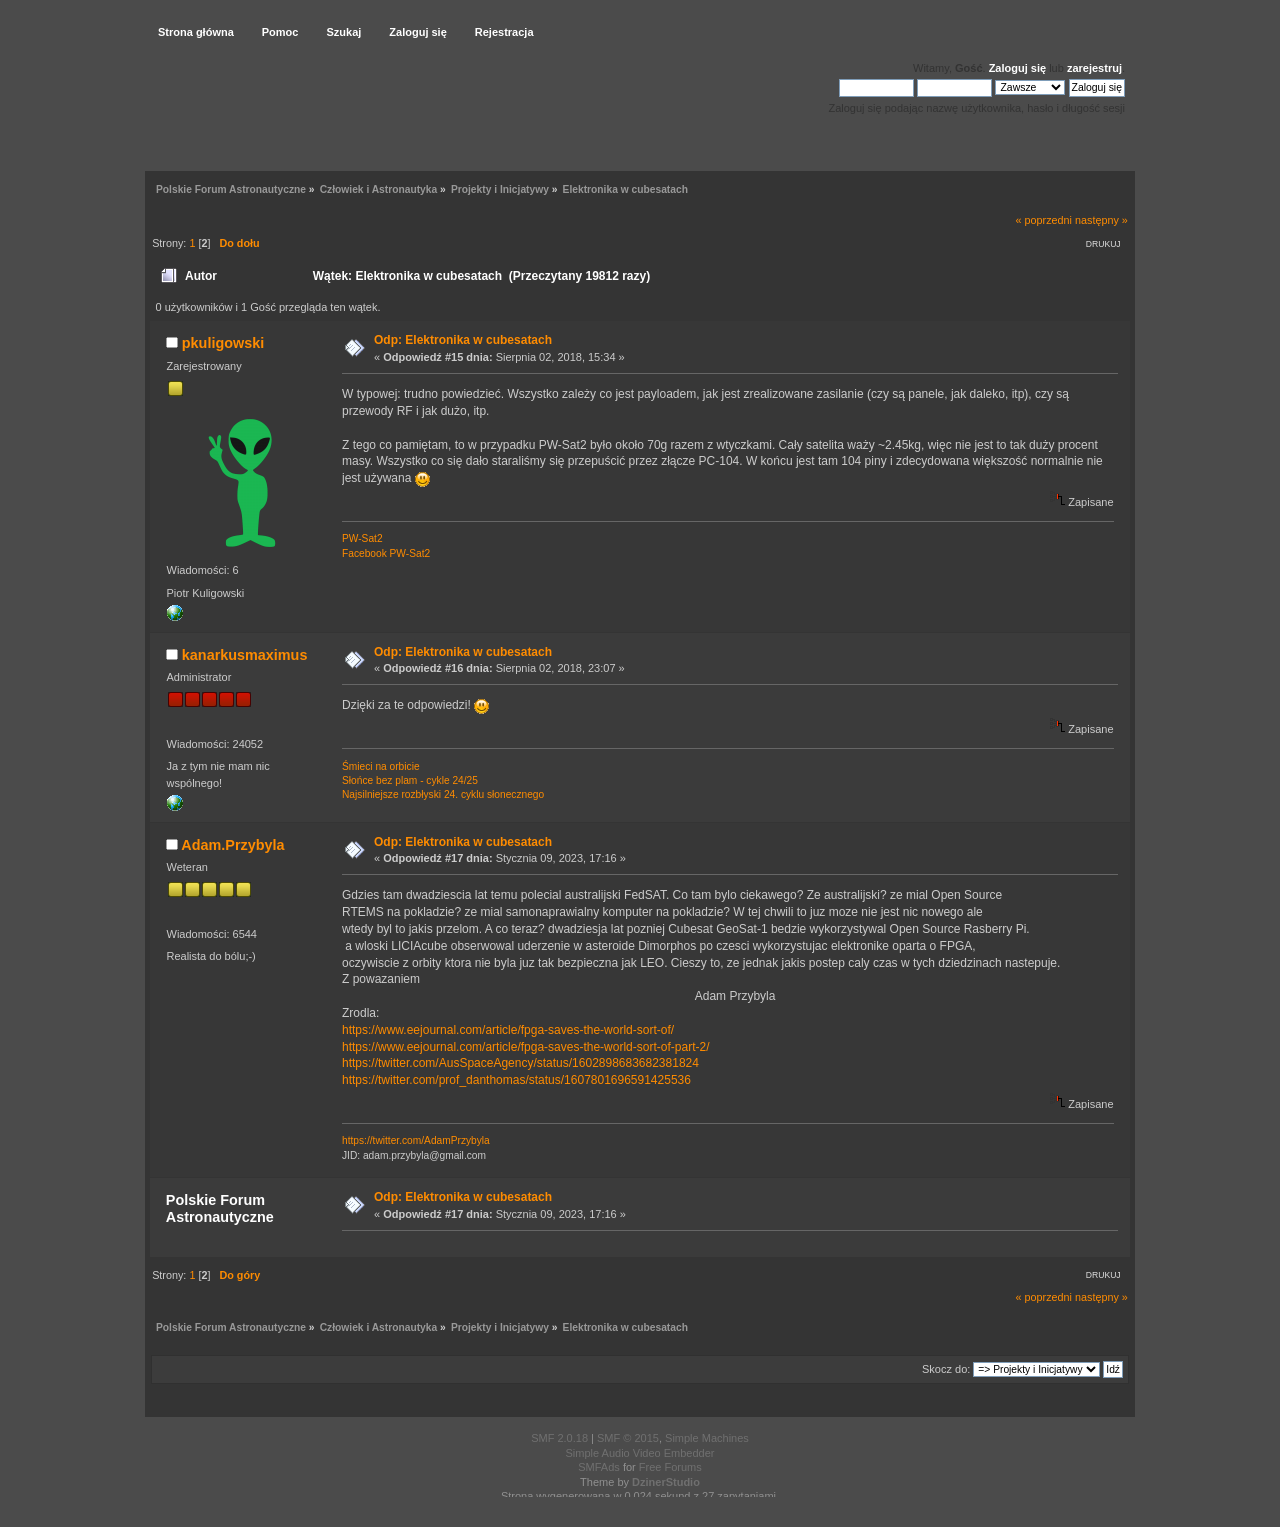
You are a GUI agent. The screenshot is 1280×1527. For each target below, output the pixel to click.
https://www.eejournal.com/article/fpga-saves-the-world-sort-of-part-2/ (525, 1047)
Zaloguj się (1017, 68)
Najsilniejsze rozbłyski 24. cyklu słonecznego (443, 794)
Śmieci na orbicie (381, 766)
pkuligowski (223, 343)
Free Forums (670, 1467)
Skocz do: (946, 1369)
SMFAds (599, 1467)
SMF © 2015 (628, 1438)
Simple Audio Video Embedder (639, 1453)
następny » (1101, 220)
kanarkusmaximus (245, 655)
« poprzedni (1044, 220)
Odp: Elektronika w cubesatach (463, 340)
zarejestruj (1094, 68)
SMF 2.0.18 (559, 1438)
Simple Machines (707, 1438)
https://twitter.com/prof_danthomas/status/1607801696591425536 (516, 1080)
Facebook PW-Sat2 (386, 553)
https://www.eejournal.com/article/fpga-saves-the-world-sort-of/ (508, 1030)
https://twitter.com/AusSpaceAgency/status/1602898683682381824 (520, 1063)
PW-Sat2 (362, 538)
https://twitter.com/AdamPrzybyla (416, 1140)
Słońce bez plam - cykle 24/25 (410, 780)
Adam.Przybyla (232, 845)
